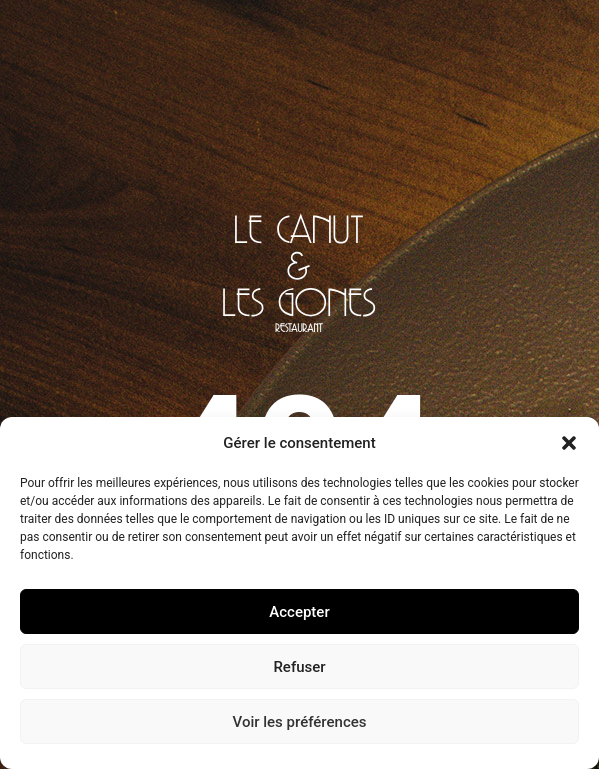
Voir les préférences (300, 722)
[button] (569, 443)
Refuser (299, 667)
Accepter (299, 612)
